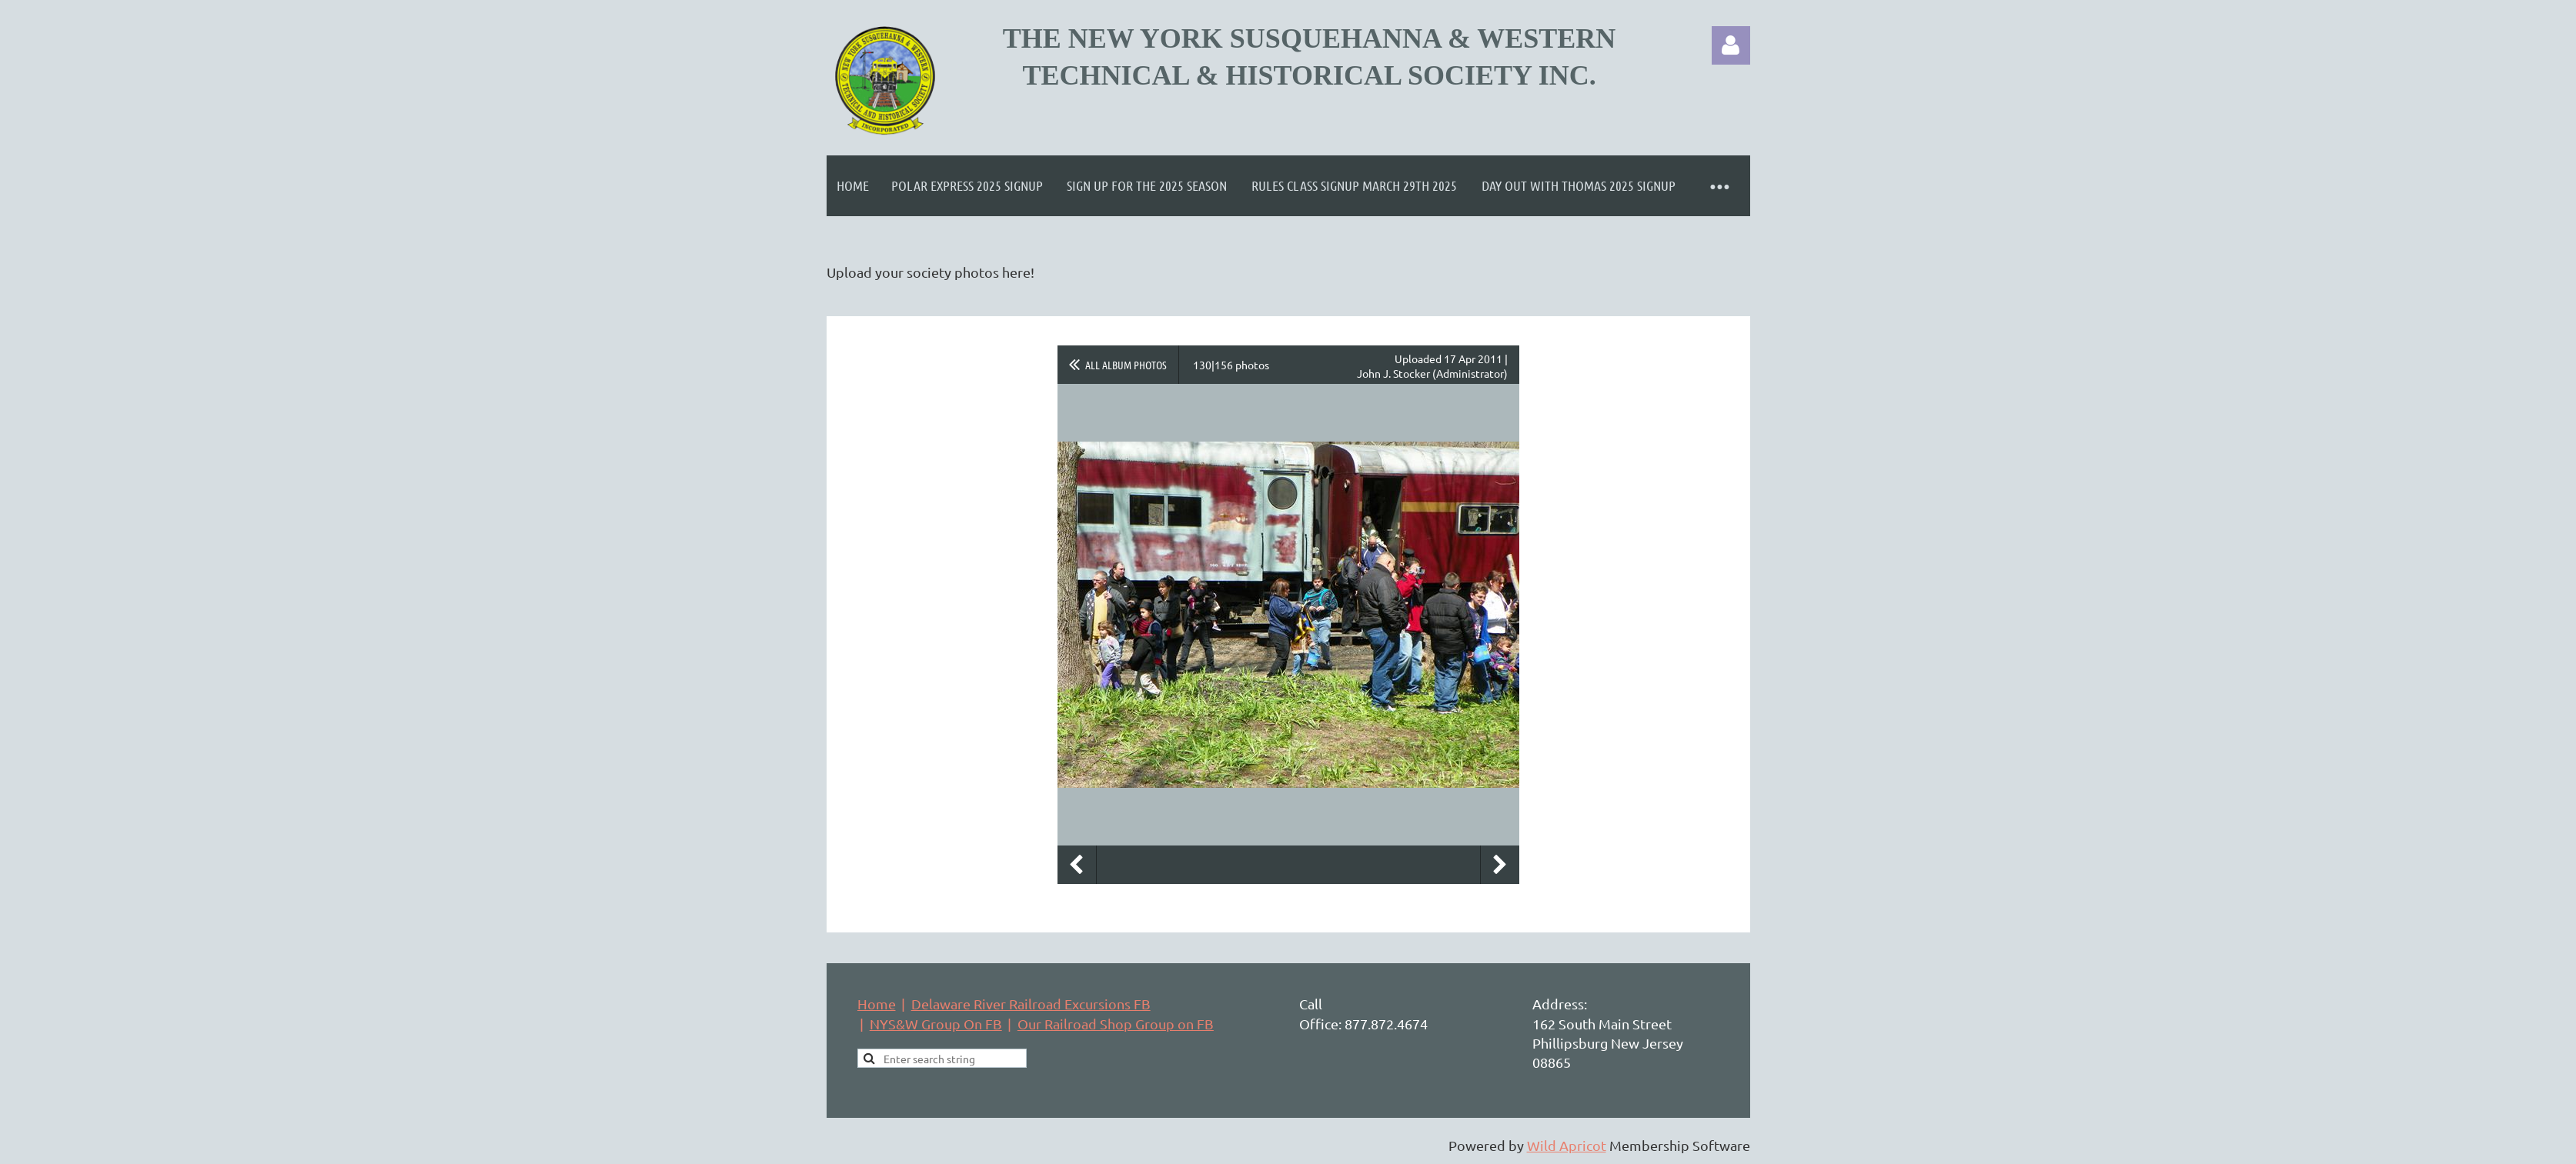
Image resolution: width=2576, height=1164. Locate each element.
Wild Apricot (1566, 1145)
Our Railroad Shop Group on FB (1115, 1024)
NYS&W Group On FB (936, 1024)
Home (876, 1004)
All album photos (1126, 365)
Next (1500, 864)
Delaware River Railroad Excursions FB (1031, 1004)
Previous (1076, 864)
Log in (1731, 45)
